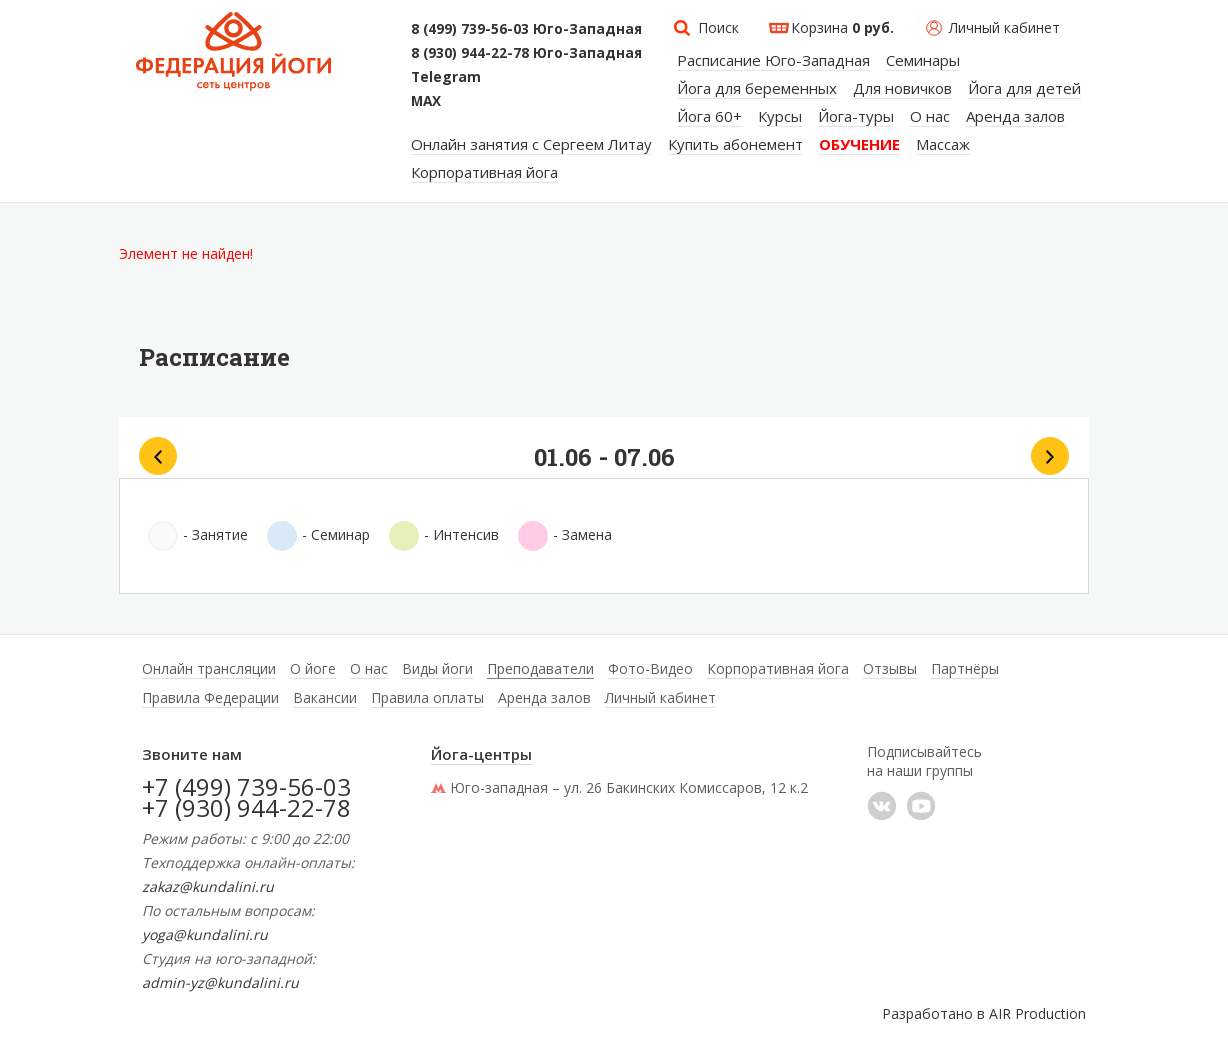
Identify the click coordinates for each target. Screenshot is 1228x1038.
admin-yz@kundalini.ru (220, 982)
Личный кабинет (1004, 27)
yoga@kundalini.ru (205, 934)
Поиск (718, 27)
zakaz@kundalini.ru (208, 886)
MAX (426, 101)
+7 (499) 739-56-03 (246, 786)
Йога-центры (481, 754)
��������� (882, 806)
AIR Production (1037, 1013)
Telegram (446, 77)
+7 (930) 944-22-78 (246, 807)
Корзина (842, 27)
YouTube (921, 806)
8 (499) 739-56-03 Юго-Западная (526, 29)
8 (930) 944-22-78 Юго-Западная (526, 53)
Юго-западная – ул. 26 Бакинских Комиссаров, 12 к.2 (619, 787)
